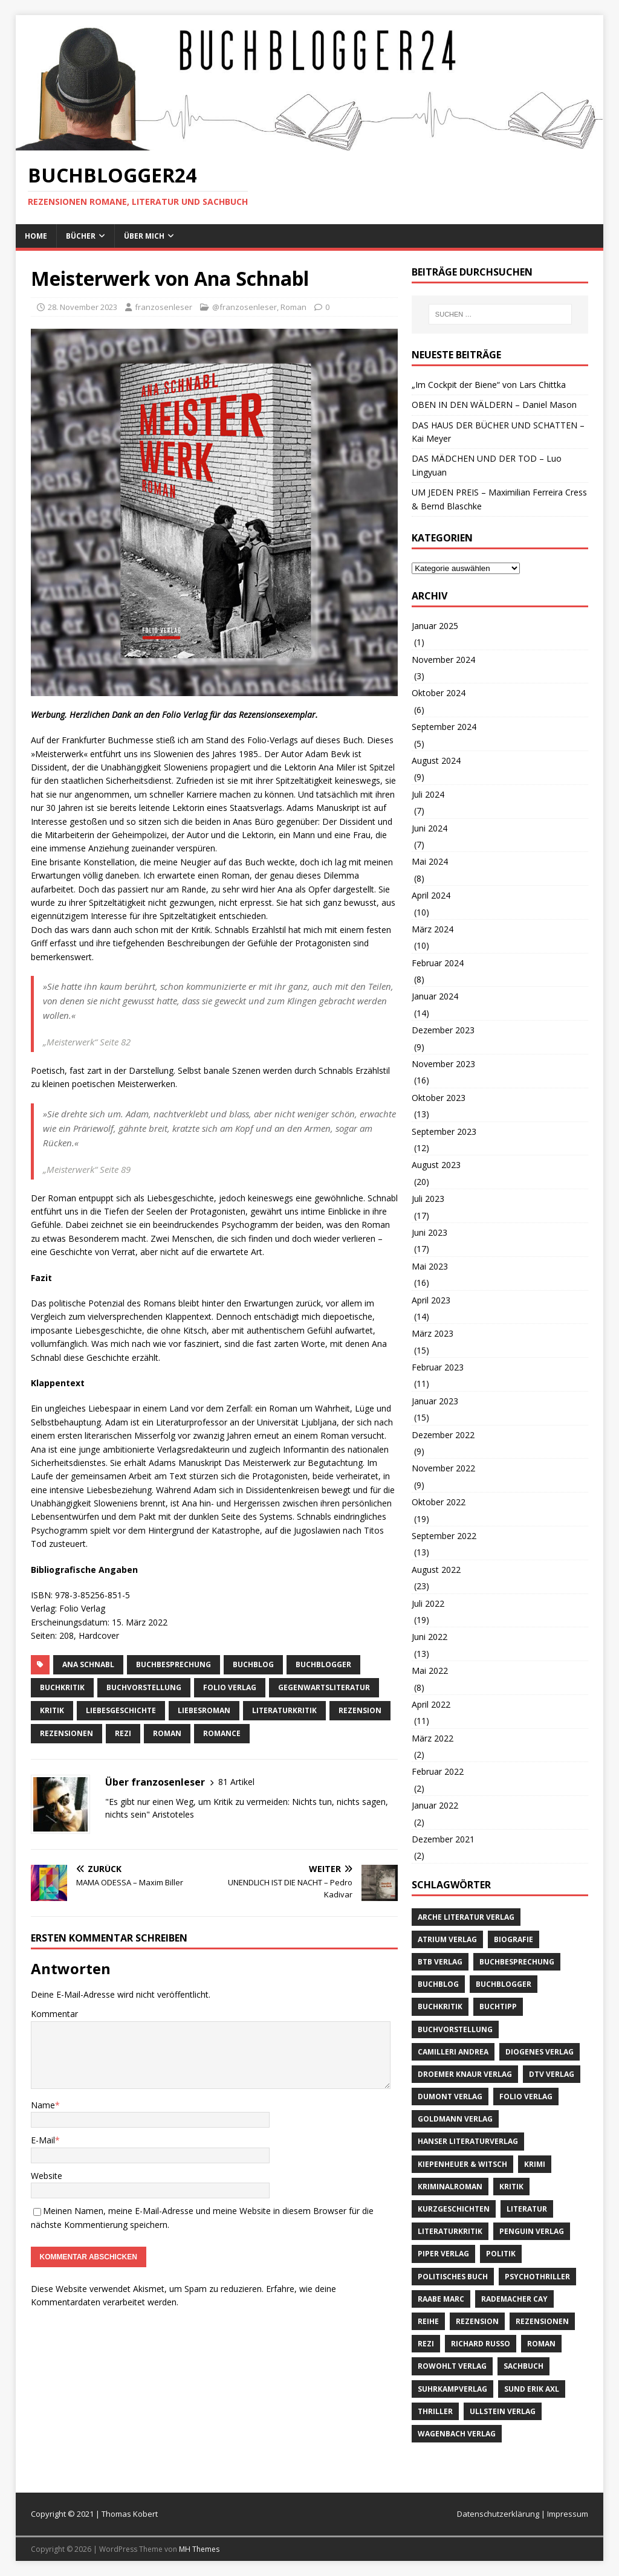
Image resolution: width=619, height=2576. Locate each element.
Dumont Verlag (450, 2096)
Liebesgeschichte (121, 1710)
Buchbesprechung (173, 1664)
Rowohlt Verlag (452, 2366)
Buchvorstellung (143, 1687)
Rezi (123, 1733)
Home (36, 236)
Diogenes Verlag (539, 2052)
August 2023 (436, 1164)
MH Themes (199, 2549)
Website (46, 2175)
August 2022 (436, 1569)
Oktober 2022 (438, 1502)
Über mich (144, 236)
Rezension (360, 1710)
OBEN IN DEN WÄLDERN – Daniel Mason (494, 404)
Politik (501, 2253)
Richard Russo (480, 2344)
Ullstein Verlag (503, 2411)
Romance (222, 1733)
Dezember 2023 (443, 1030)
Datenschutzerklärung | (502, 2513)
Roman (293, 307)
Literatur (527, 2209)
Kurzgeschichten (454, 2209)
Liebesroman (204, 1710)
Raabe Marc (441, 2299)
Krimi (534, 2164)
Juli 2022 (428, 1603)
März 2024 (432, 929)
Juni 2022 (429, 1636)
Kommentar (54, 2013)
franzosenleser (163, 307)
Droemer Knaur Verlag (465, 2074)
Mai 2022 (430, 1670)
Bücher (81, 236)
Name (43, 2105)
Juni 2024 (429, 828)
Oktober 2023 (438, 1097)
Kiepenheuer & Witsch (462, 2164)
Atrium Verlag (447, 1939)
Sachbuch (523, 2366)
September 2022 (444, 1535)
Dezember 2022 (443, 1435)
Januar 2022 (435, 1805)
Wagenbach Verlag (457, 2434)
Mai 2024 (430, 861)
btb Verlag (440, 1962)
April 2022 (431, 1704)
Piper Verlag (443, 2253)
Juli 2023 (428, 1198)
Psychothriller (537, 2276)
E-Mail (43, 2140)
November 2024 (443, 659)
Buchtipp (498, 2006)
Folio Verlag (229, 1687)
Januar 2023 (435, 1401)
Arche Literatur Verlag (466, 1917)
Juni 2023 (429, 1232)
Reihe (428, 2321)
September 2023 (444, 1131)
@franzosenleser (244, 307)
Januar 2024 (435, 996)
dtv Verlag (551, 2074)
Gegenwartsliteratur (324, 1687)
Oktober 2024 (438, 693)
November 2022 (443, 1468)
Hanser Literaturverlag (468, 2141)
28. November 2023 (82, 307)
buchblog (253, 1664)
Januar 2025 (435, 625)
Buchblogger (323, 1664)
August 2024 (436, 760)
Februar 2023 (438, 1367)
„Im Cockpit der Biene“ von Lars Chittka (489, 384)
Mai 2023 (430, 1266)
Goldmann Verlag (455, 2119)
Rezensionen (66, 1733)
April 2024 (431, 895)
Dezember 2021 (443, 1839)
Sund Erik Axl (531, 2389)
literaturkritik (284, 1710)
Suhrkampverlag (452, 2389)
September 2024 (444, 726)
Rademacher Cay (514, 2299)
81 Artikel (236, 1781)
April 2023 (431, 1300)
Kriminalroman (450, 2186)
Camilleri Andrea (453, 2052)
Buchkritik (62, 1687)
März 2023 (432, 1333)
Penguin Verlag (531, 2231)
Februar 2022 (438, 1771)
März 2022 (432, 1738)
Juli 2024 (428, 794)
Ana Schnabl (88, 1664)
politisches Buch (453, 2276)
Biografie (513, 1939)
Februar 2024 (438, 963)
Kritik (52, 1710)
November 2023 (443, 1064)
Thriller (435, 2411)
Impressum (567, 2513)
